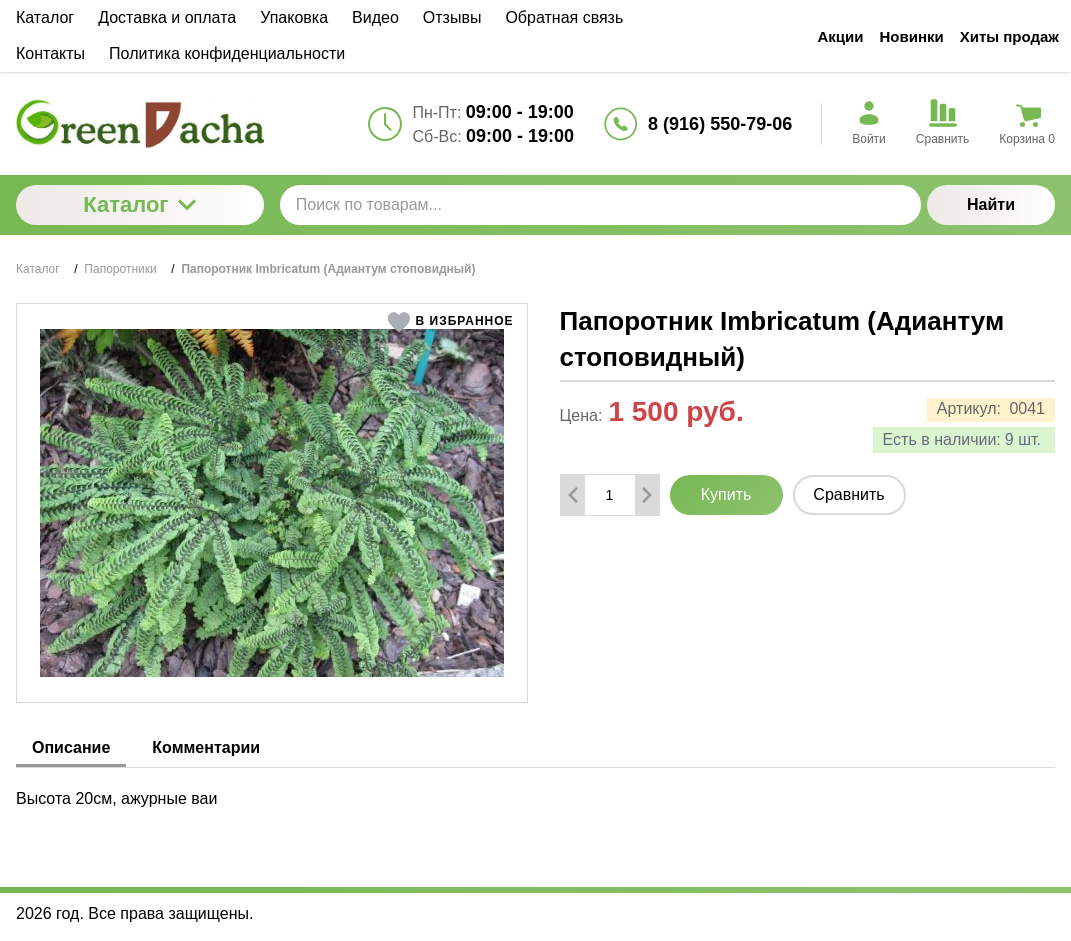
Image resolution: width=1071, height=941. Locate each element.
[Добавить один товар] (647, 495)
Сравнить (848, 494)
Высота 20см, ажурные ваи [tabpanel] (116, 798)
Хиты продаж (1009, 36)
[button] (450, 322)
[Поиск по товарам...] (600, 205)
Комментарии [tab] (206, 747)
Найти (991, 204)
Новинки (912, 36)
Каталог (139, 204)
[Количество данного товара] (610, 495)
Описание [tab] (71, 747)
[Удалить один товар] (573, 495)
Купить (726, 494)
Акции (840, 36)
